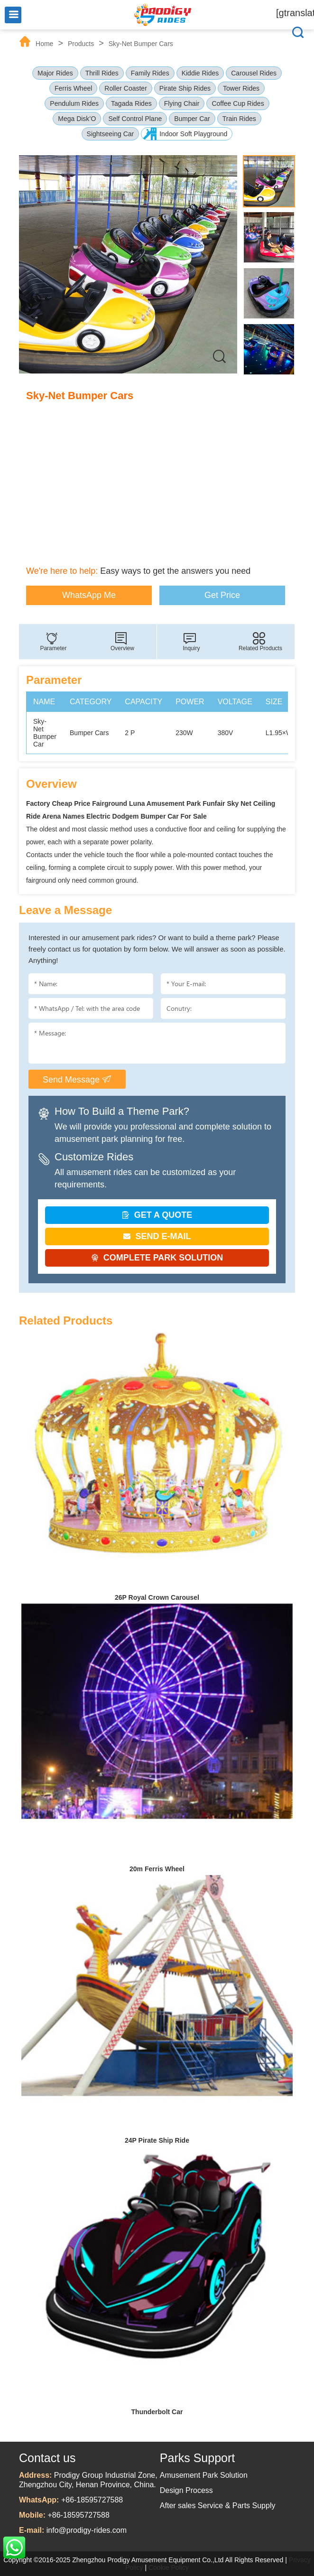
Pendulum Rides (74, 103)
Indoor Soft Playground (193, 134)
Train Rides (239, 118)
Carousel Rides (254, 73)
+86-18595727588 (92, 2500)
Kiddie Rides (200, 73)
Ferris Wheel (73, 88)
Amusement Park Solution (204, 2475)
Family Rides (150, 73)
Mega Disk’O (77, 118)
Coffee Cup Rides (238, 103)
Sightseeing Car (110, 134)
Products (81, 43)
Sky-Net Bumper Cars (141, 43)
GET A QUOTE (157, 1215)
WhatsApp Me (89, 595)
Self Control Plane (135, 118)
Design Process (186, 2490)
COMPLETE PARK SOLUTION (157, 1257)
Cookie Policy (168, 2567)
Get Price (222, 595)
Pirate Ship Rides (185, 88)
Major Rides (55, 73)
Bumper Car (192, 118)
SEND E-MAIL (157, 1236)
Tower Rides (241, 88)
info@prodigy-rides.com (86, 2530)
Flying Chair (182, 103)
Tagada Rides (131, 103)
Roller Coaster (125, 88)
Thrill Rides (102, 73)
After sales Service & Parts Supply (218, 2505)
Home (44, 43)
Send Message (77, 1078)
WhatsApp (14, 2547)
